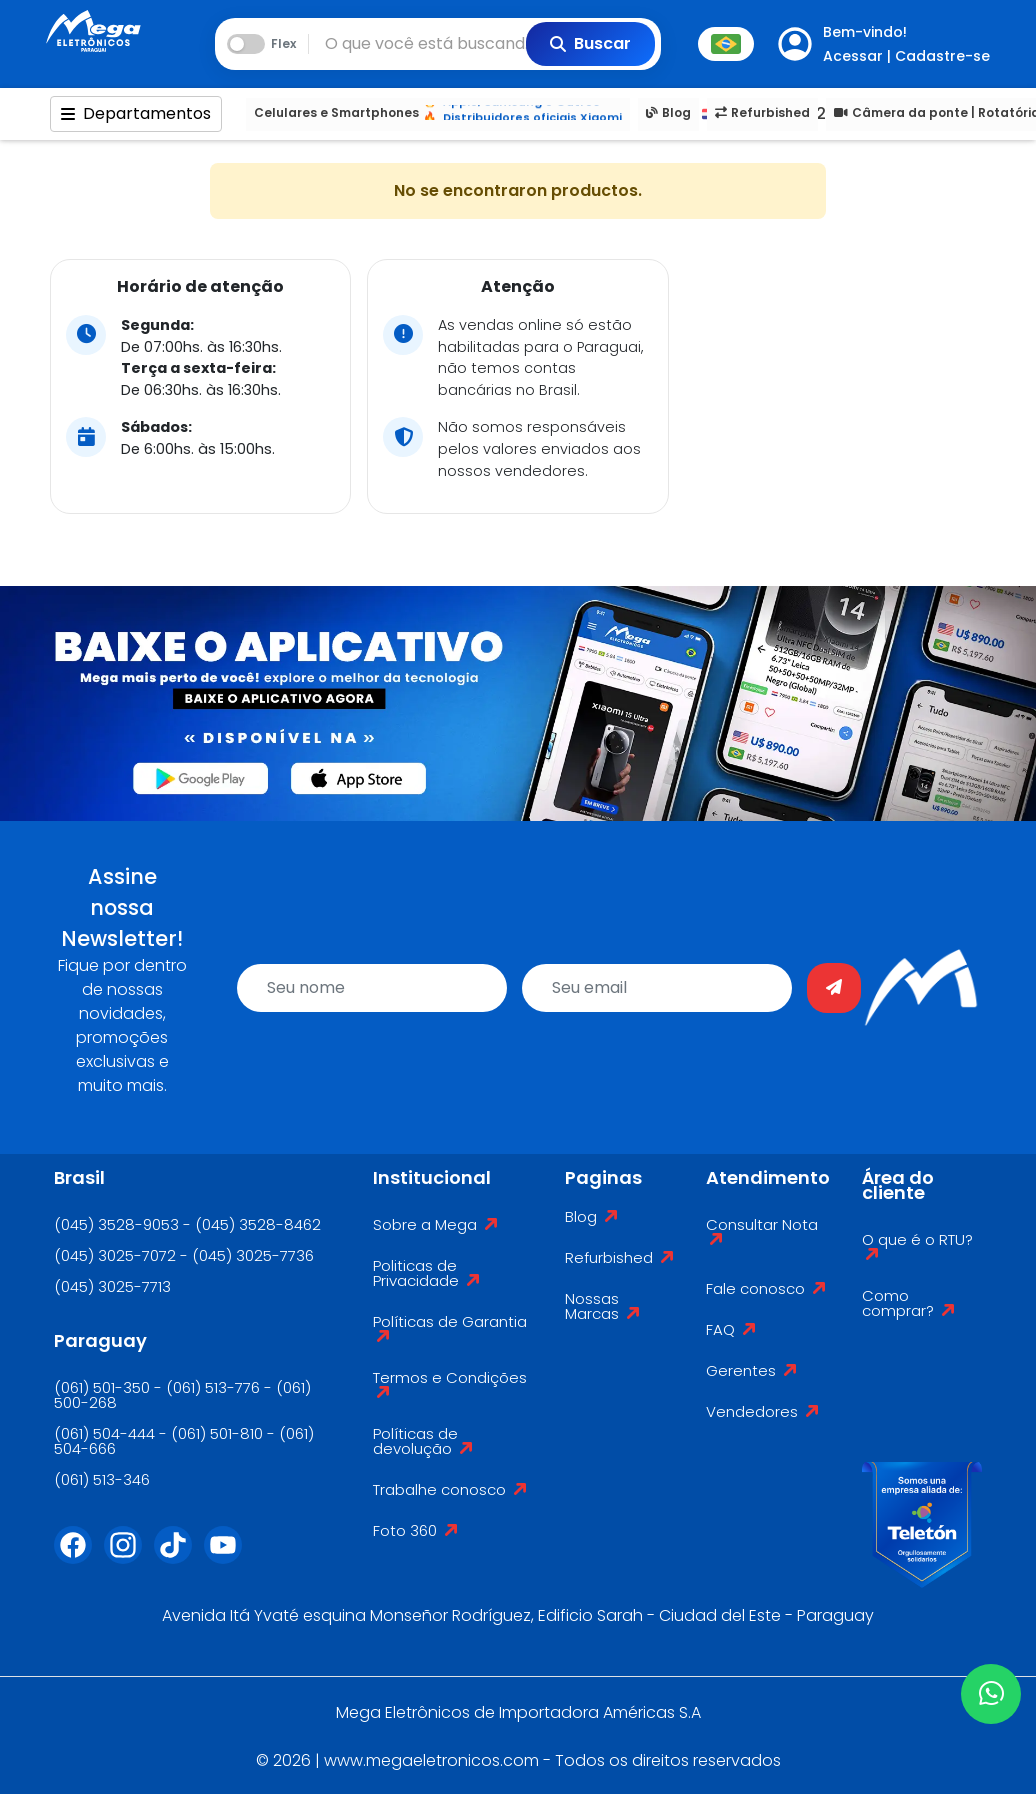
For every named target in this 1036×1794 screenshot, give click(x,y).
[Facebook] (79, 1557)
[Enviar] (834, 988)
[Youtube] (229, 1557)
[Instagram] (129, 1557)
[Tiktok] (179, 1557)
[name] (372, 988)
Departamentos (136, 113)
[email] (657, 988)
